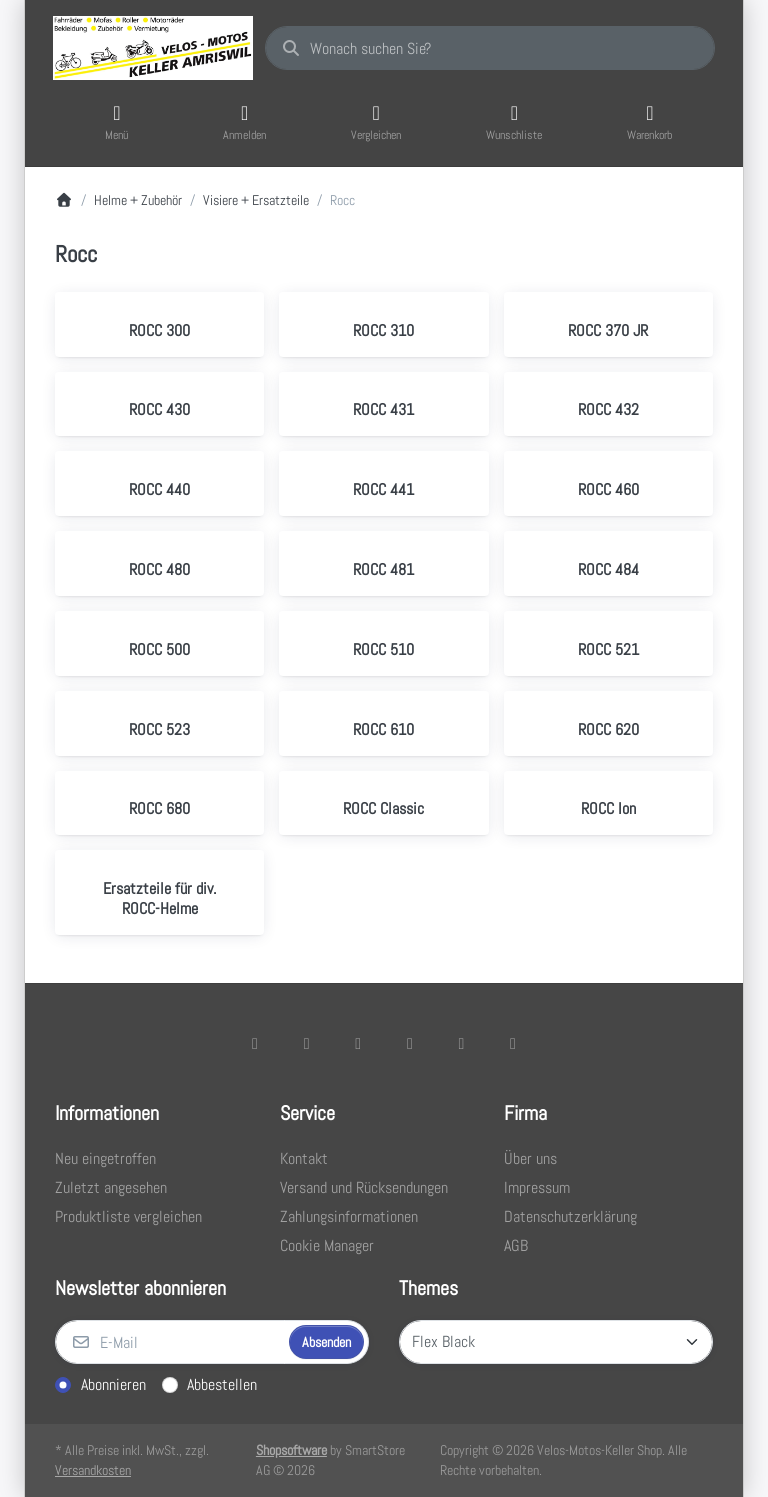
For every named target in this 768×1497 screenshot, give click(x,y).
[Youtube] (462, 1043)
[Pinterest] (513, 1043)
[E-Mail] (170, 1342)
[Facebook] (255, 1043)
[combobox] (490, 48)
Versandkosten (93, 1470)
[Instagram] (358, 1043)
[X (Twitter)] (307, 1043)
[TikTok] (410, 1043)
